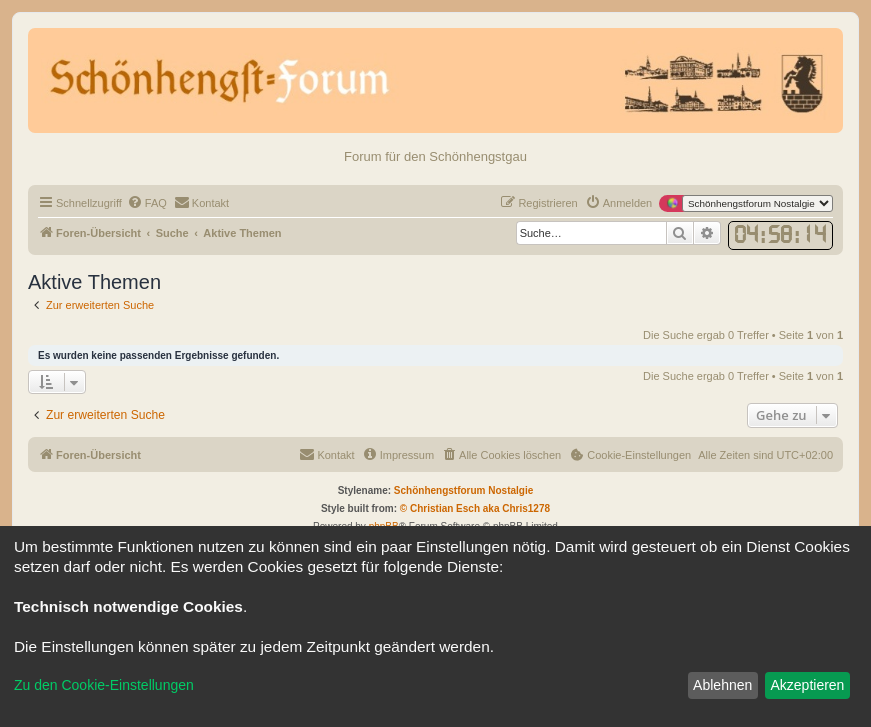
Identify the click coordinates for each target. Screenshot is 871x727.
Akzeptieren (807, 685)
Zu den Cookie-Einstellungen (104, 685)
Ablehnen (722, 685)
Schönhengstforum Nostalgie (463, 490)
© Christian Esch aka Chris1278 (475, 508)
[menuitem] (147, 203)
